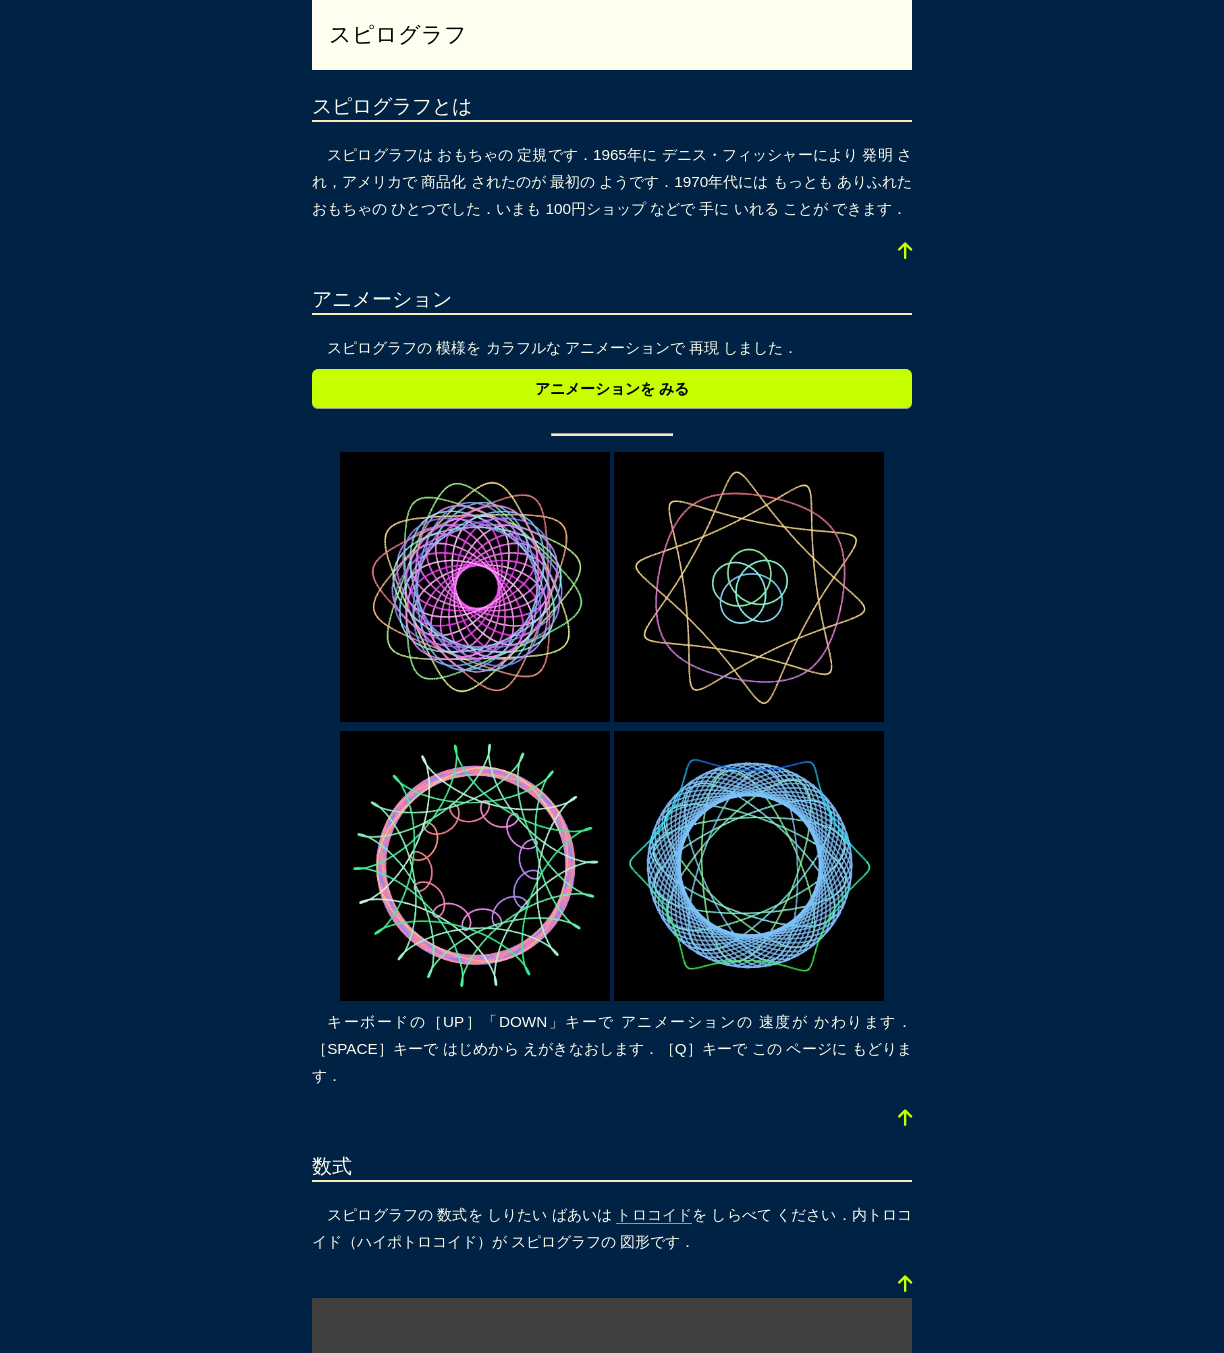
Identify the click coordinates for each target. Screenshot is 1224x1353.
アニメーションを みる (612, 388)
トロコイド (654, 1214)
